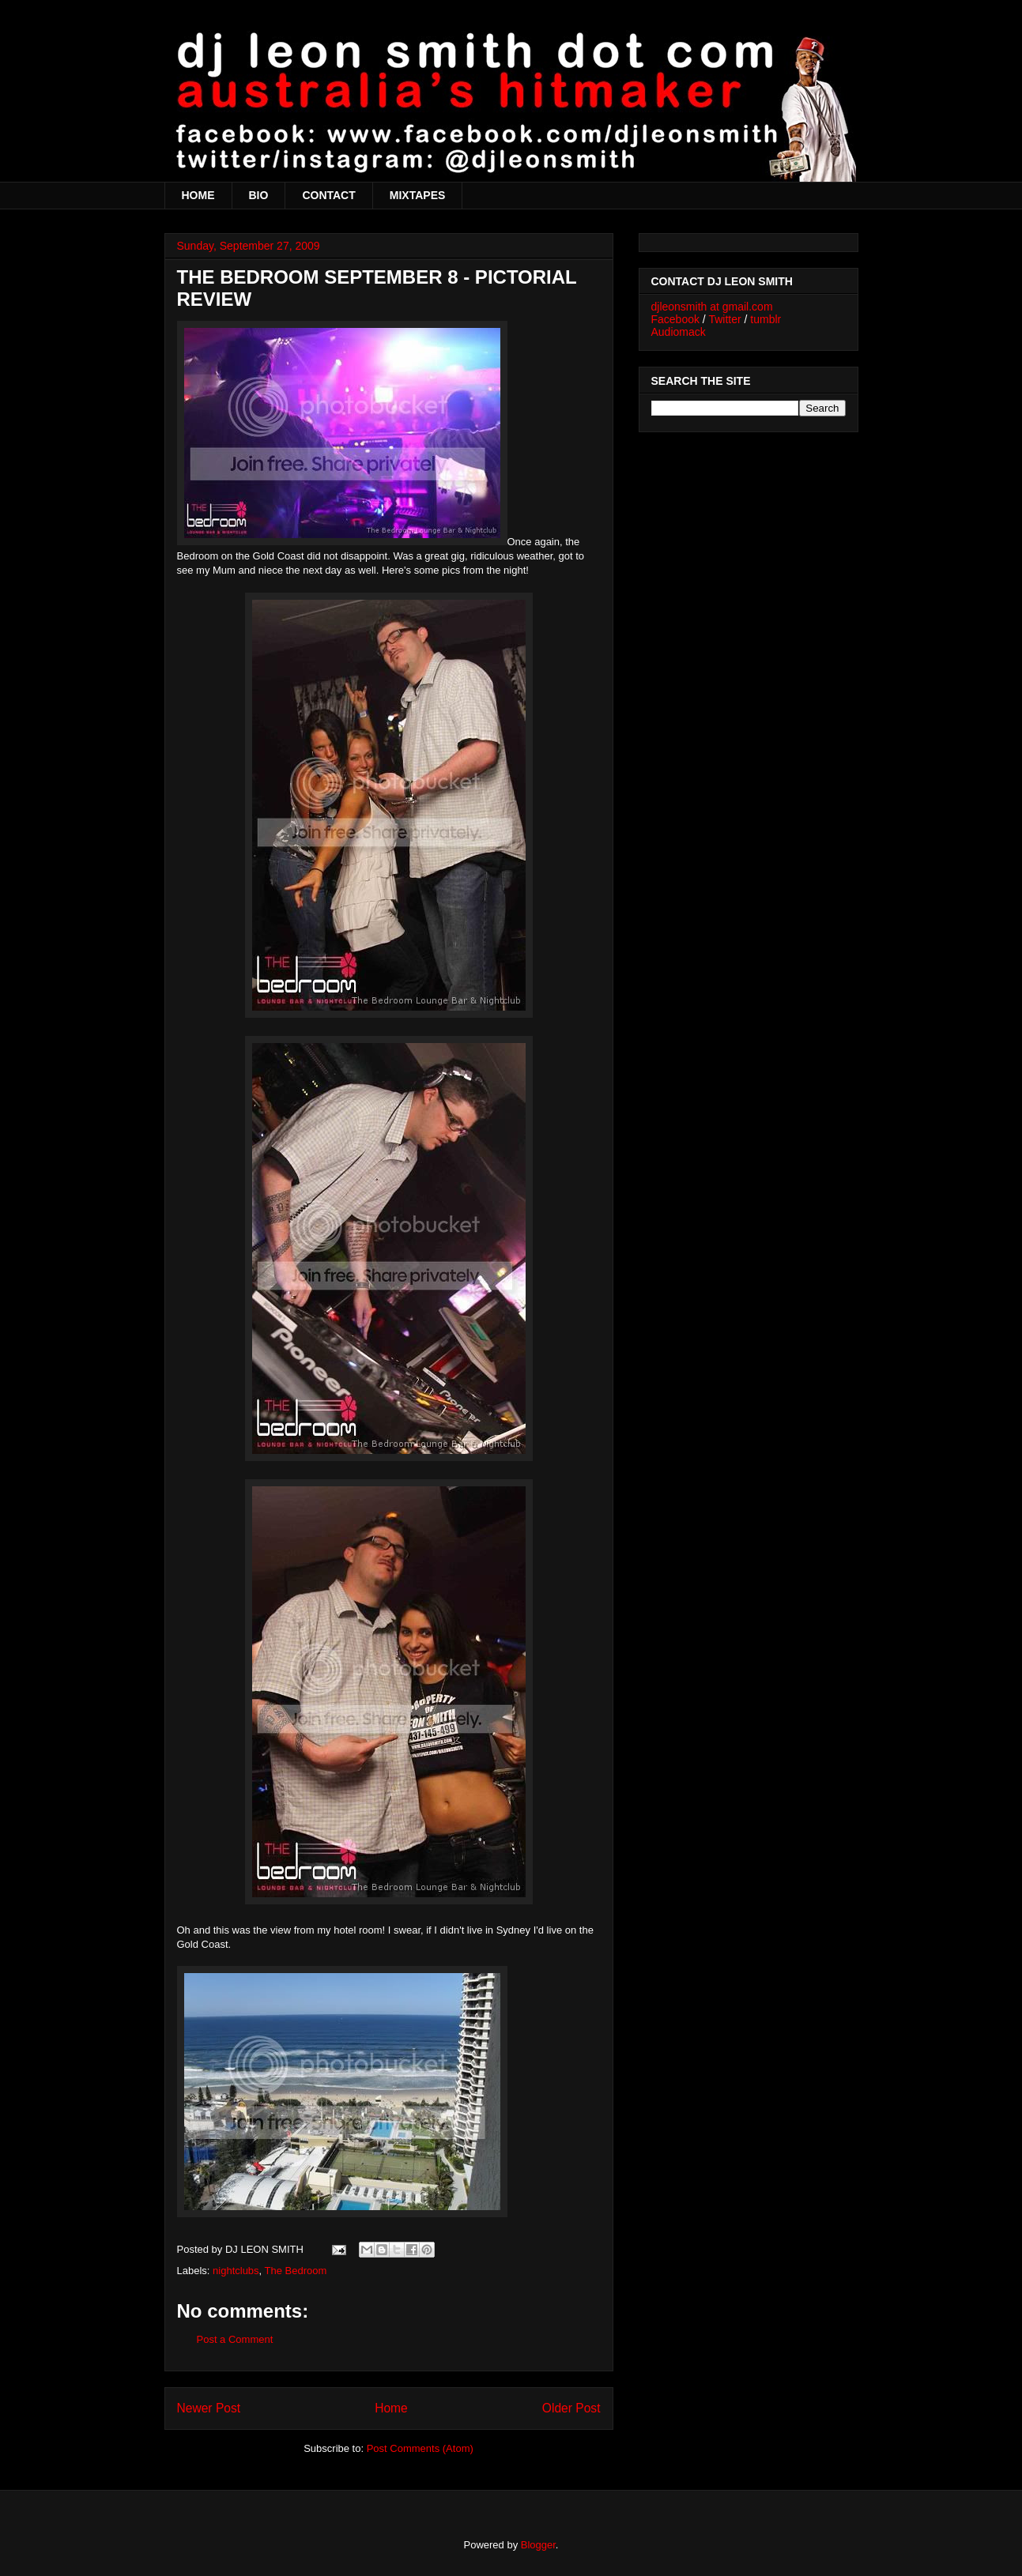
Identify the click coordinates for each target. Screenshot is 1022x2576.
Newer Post (209, 2408)
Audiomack (678, 332)
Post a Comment (235, 2339)
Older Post (571, 2408)
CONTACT (328, 195)
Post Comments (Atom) (420, 2448)
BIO (259, 195)
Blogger (538, 2545)
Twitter (724, 319)
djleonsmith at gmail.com (712, 306)
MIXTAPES (418, 195)
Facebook (675, 319)
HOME (198, 195)
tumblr (765, 319)
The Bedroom (296, 2271)
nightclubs (236, 2271)
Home (391, 2408)
